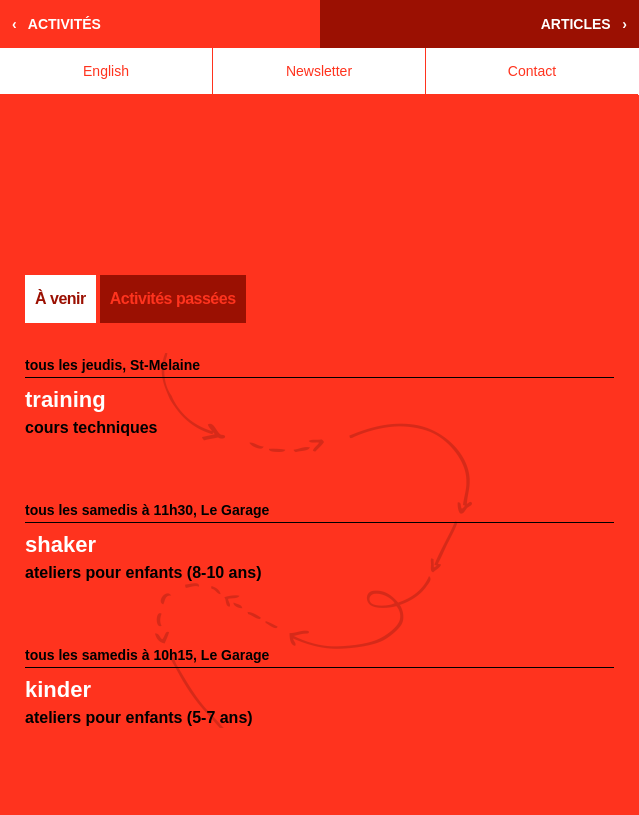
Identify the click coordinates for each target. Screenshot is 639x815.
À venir (60, 298)
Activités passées (173, 298)
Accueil (160, 185)
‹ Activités (56, 24)
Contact (532, 71)
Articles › (584, 24)
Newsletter (319, 71)
